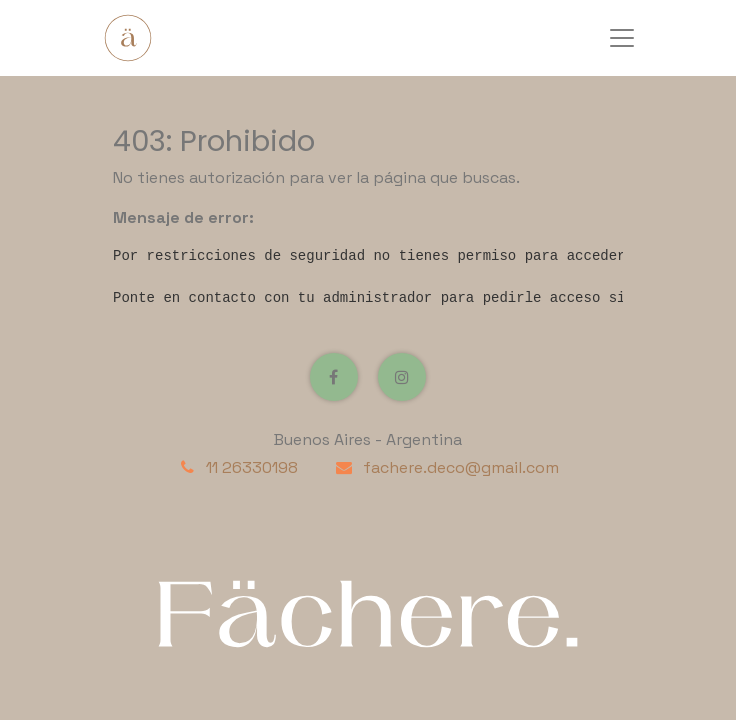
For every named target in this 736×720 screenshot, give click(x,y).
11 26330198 (252, 467)
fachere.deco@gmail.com (461, 467)
